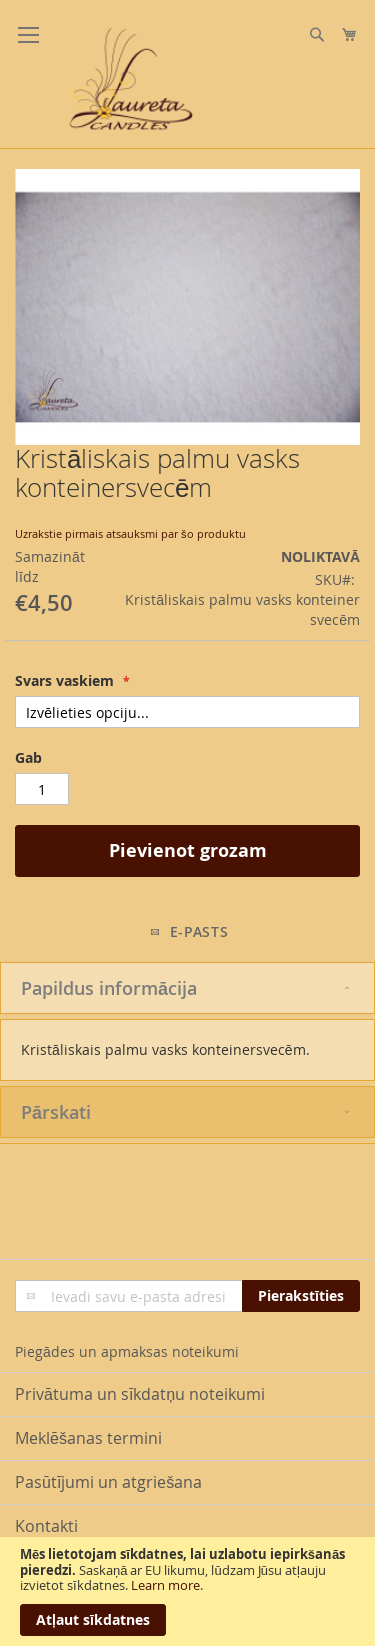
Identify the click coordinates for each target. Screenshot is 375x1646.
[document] (187, 1591)
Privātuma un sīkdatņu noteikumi (140, 1394)
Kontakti (46, 1526)
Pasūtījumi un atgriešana (108, 1482)
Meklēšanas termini (88, 1438)
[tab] (187, 988)
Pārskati (56, 1112)
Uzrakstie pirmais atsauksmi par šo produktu (130, 533)
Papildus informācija (109, 988)
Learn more (165, 1585)
